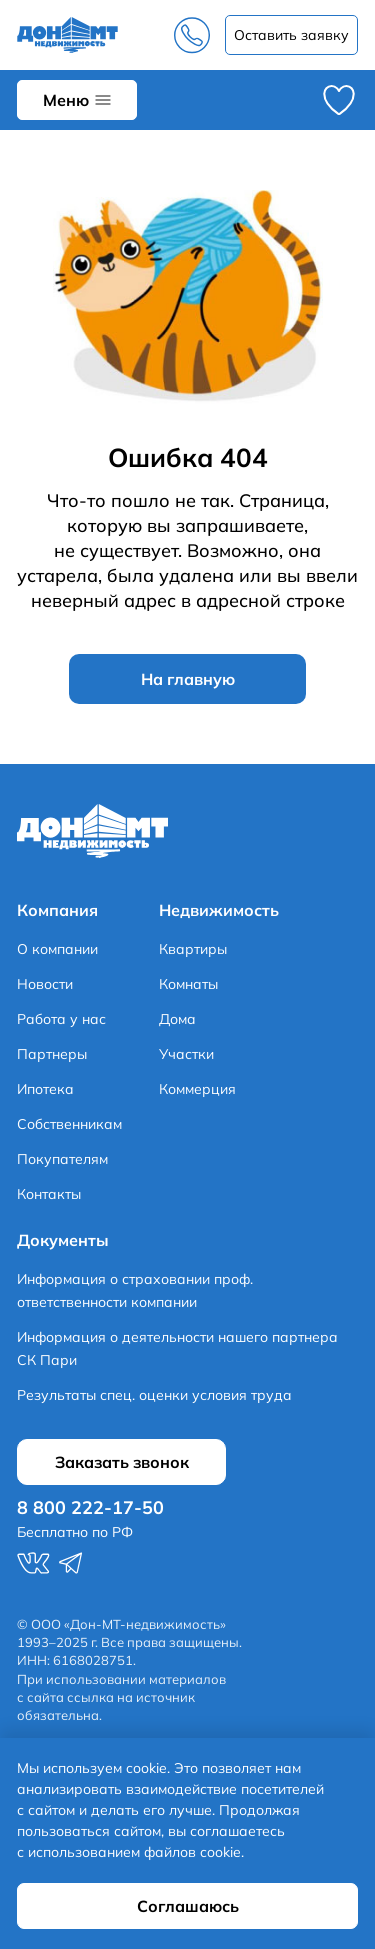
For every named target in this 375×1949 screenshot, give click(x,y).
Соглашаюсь (188, 1906)
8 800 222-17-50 (192, 35)
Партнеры (52, 1054)
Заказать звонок (291, 35)
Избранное (339, 100)
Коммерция (197, 1089)
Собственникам (69, 1124)
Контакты (49, 1194)
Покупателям (62, 1159)
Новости (45, 984)
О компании (57, 949)
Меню (66, 100)
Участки (186, 1054)
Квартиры (193, 949)
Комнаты (188, 984)
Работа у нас (61, 1019)
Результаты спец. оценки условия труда (154, 1395)
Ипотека (45, 1089)
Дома (177, 1019)
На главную (188, 679)
